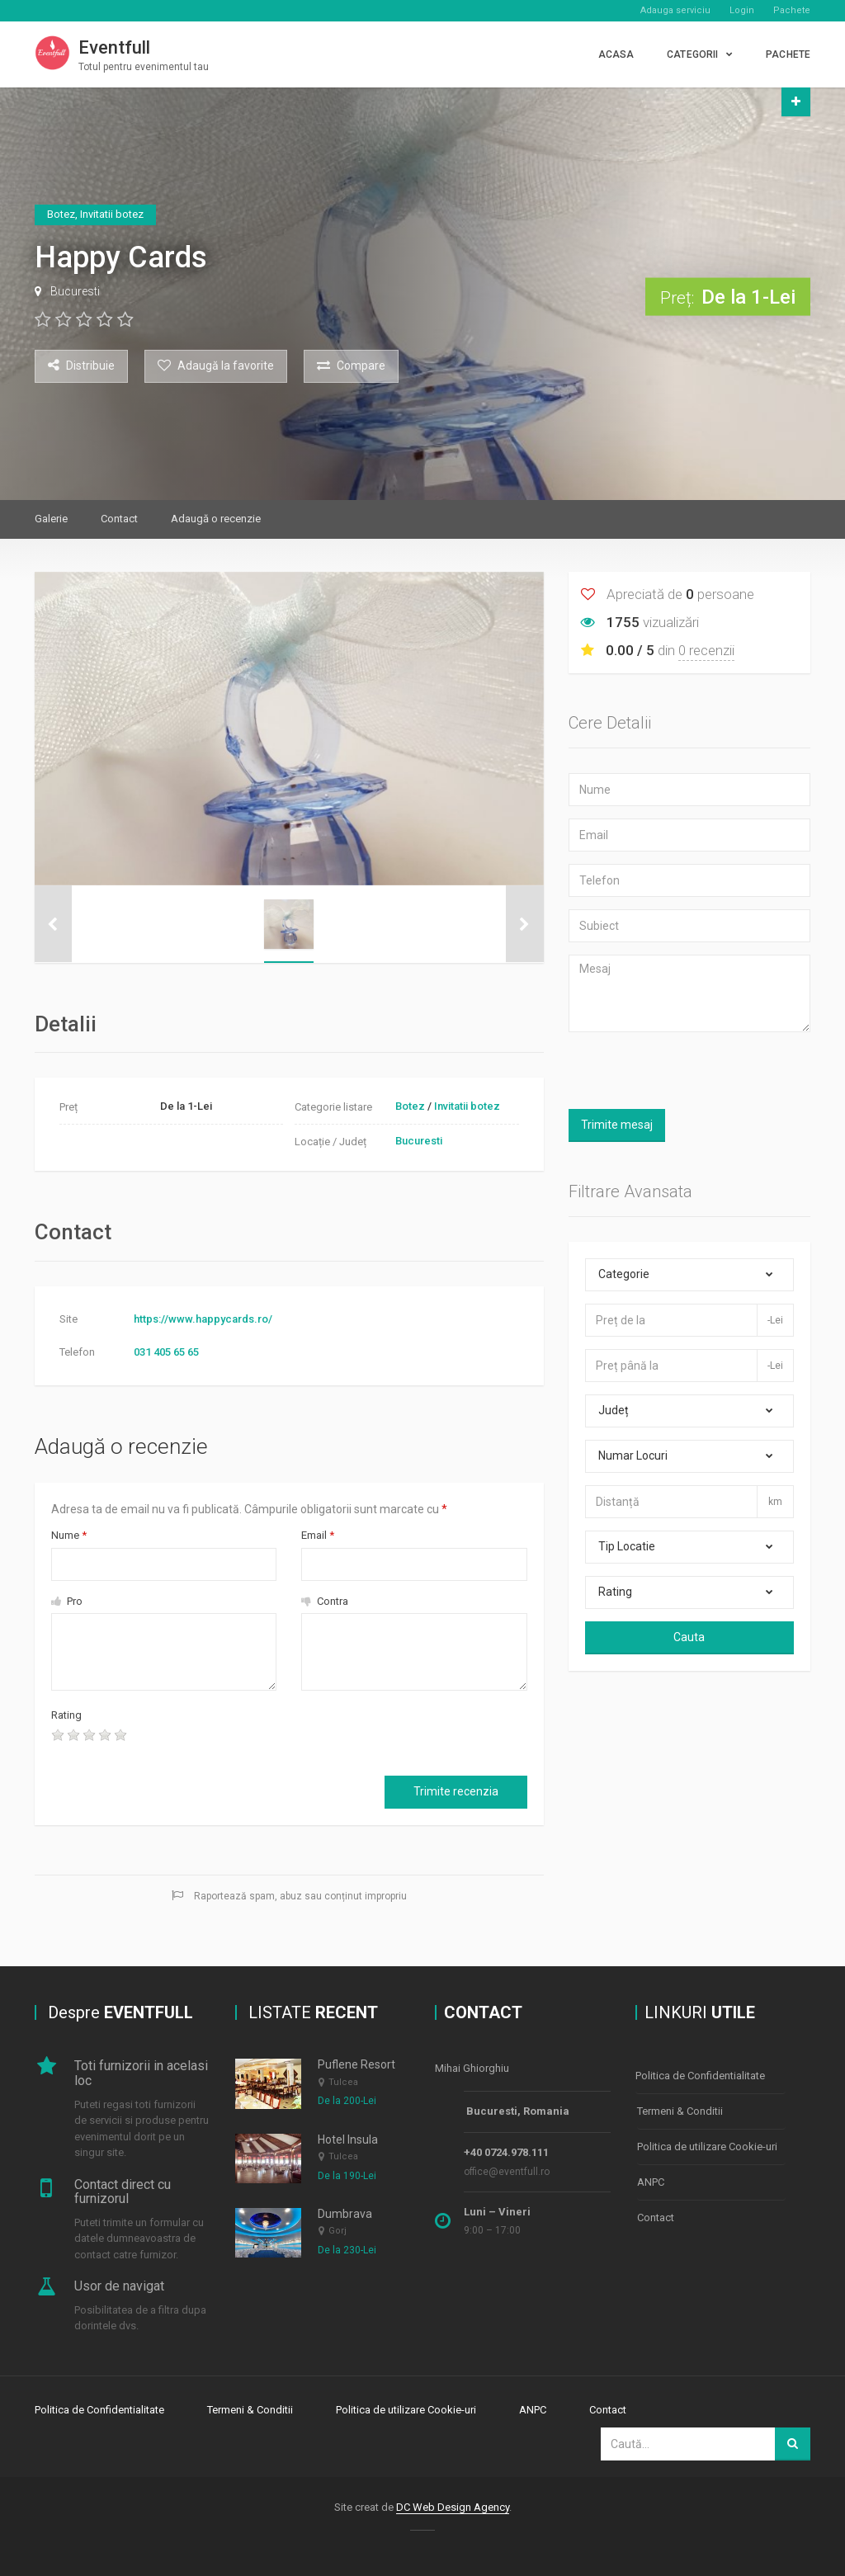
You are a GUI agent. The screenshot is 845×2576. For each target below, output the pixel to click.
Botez (410, 1106)
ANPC (650, 2176)
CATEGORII (692, 54)
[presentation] (277, 1739)
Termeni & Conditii (680, 2108)
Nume (69, 1535)
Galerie (51, 518)
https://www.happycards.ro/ (203, 1319)
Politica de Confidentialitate (700, 2075)
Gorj (337, 2230)
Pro (67, 1601)
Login (741, 10)
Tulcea (343, 2082)
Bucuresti (75, 291)
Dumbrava (345, 2213)
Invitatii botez (467, 1106)
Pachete (791, 10)
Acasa (616, 54)
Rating (66, 1715)
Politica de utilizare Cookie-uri (707, 2142)
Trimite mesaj (617, 1124)
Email (317, 1535)
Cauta (689, 1637)
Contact (119, 518)
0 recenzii (706, 650)
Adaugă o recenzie (216, 518)
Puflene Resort (356, 2064)
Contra (324, 1601)
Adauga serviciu (675, 10)
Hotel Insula (348, 2139)
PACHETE (788, 54)
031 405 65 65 (166, 1352)
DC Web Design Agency (452, 2505)
